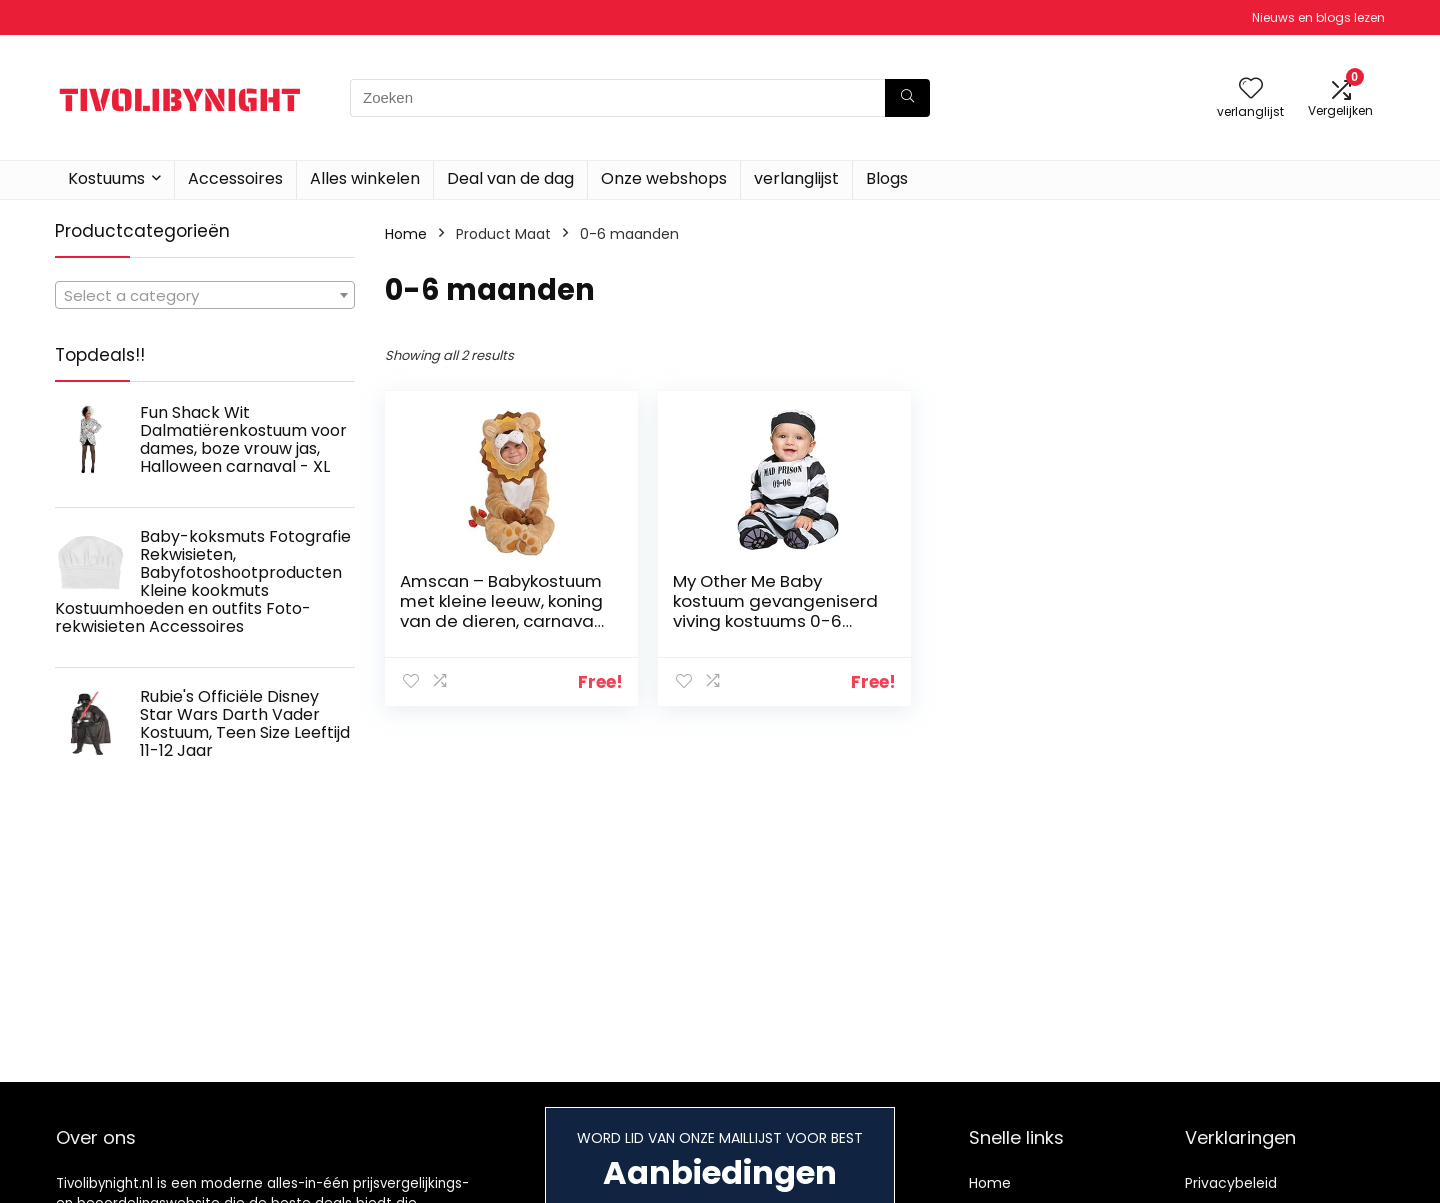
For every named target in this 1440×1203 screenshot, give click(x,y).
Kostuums (106, 178)
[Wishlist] (1251, 89)
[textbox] (205, 296)
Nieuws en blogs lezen (1318, 17)
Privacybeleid (1231, 1183)
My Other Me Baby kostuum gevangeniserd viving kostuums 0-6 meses (745, 611)
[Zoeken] (907, 98)
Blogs (887, 178)
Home (406, 234)
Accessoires (235, 178)
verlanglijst (796, 178)
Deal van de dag (510, 178)
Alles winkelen (365, 178)
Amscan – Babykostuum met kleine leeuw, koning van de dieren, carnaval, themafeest (492, 621)
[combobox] (205, 295)
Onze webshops (664, 178)
